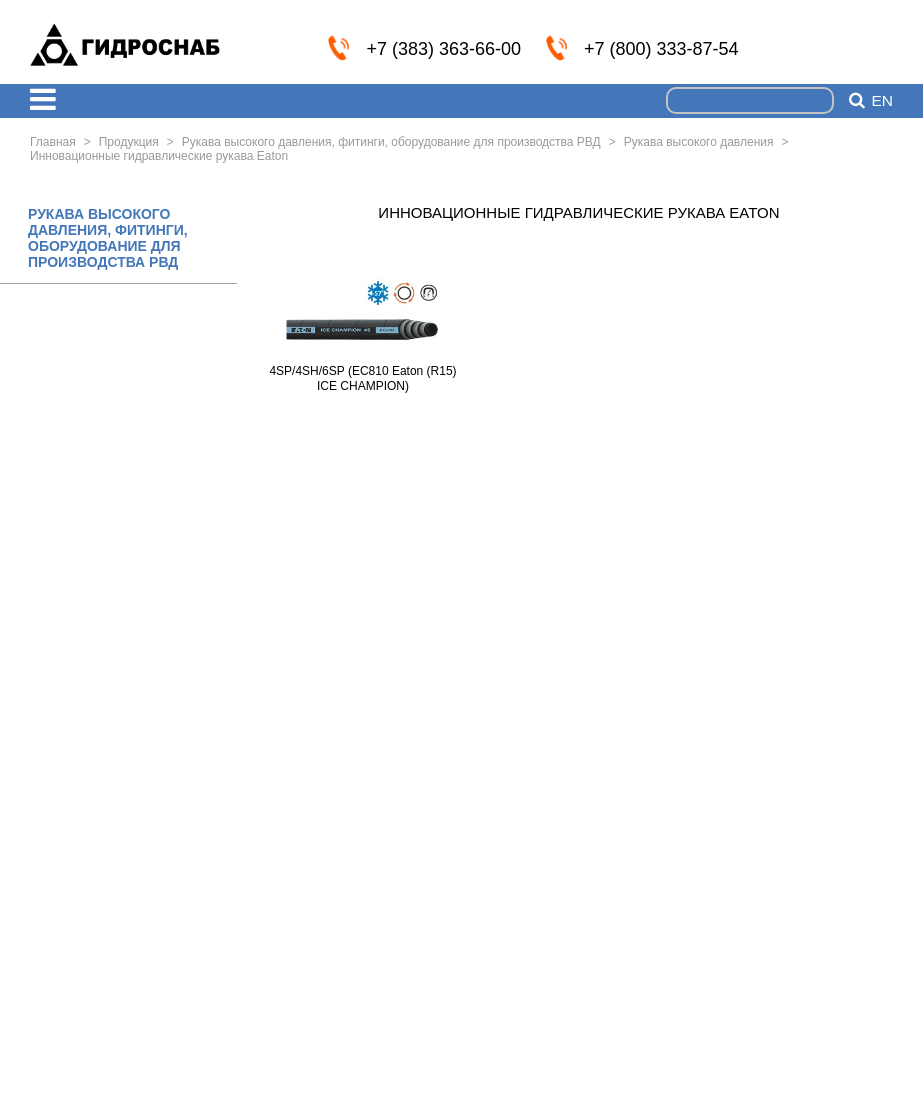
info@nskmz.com (880, 47)
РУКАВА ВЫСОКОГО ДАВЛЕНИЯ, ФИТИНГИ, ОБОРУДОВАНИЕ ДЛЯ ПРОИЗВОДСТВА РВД (108, 238)
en (882, 101)
